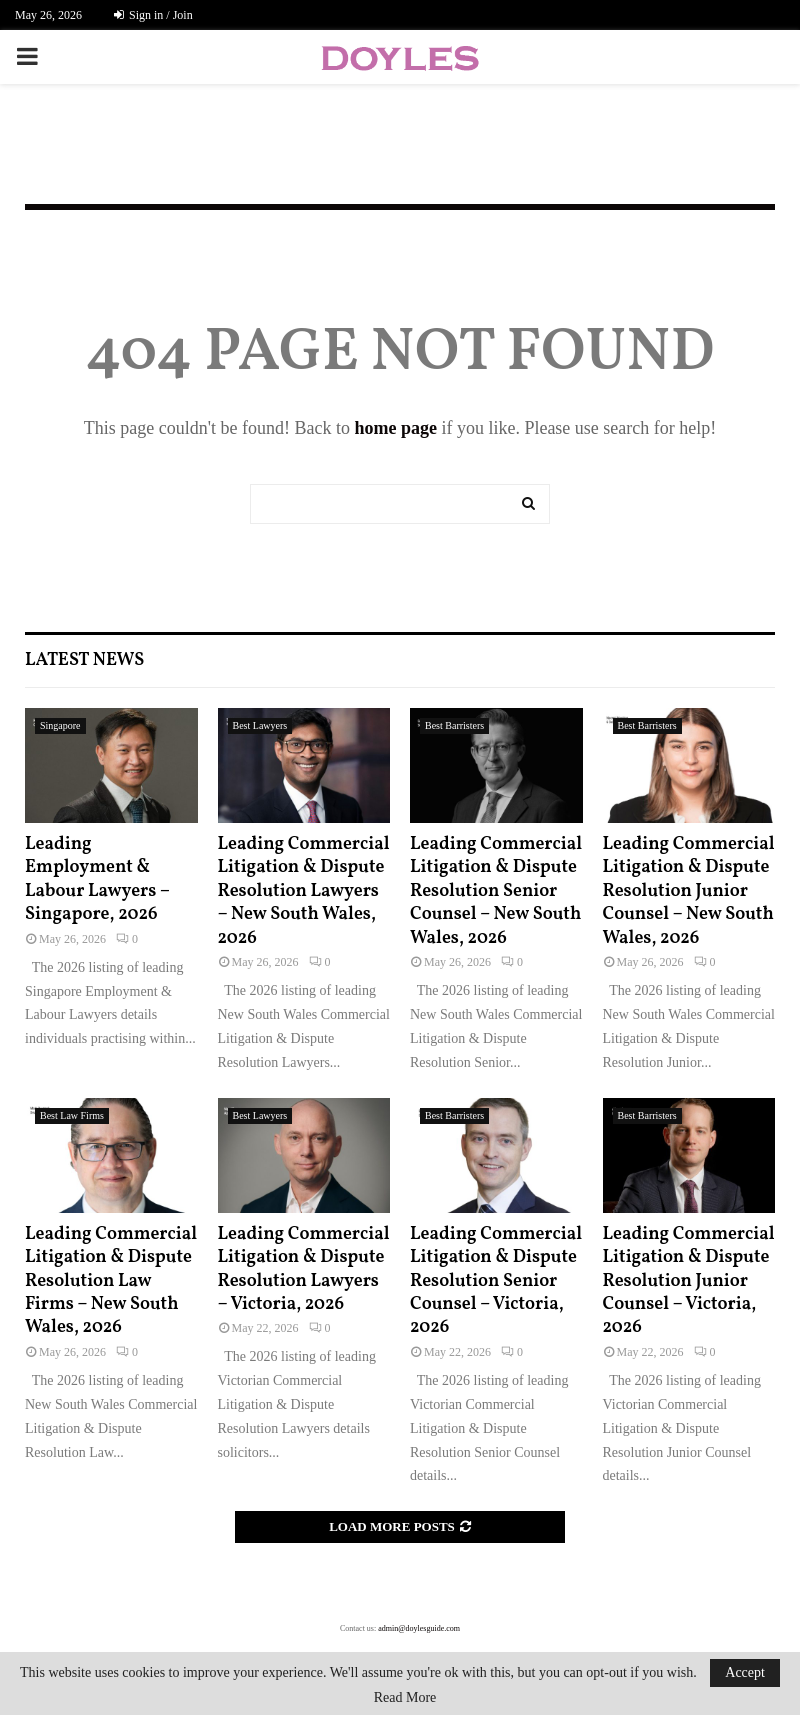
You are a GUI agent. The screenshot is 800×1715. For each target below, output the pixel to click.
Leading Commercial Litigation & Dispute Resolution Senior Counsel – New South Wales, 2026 (496, 891)
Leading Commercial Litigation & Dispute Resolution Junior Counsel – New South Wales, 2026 (689, 891)
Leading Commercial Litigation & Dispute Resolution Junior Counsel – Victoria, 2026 (689, 1281)
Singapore (60, 725)
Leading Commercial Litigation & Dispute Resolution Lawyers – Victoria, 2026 (304, 1269)
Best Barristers (454, 725)
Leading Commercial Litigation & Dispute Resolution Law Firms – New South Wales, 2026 (111, 1281)
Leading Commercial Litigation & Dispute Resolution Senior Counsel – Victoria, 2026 (496, 1281)
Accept (745, 1672)
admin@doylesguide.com (419, 1628)
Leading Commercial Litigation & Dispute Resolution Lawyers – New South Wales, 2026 (304, 891)
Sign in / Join (153, 15)
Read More (405, 1698)
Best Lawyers (260, 725)
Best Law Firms (72, 1115)
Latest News (84, 660)
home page (395, 428)
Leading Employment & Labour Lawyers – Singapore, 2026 (97, 879)
